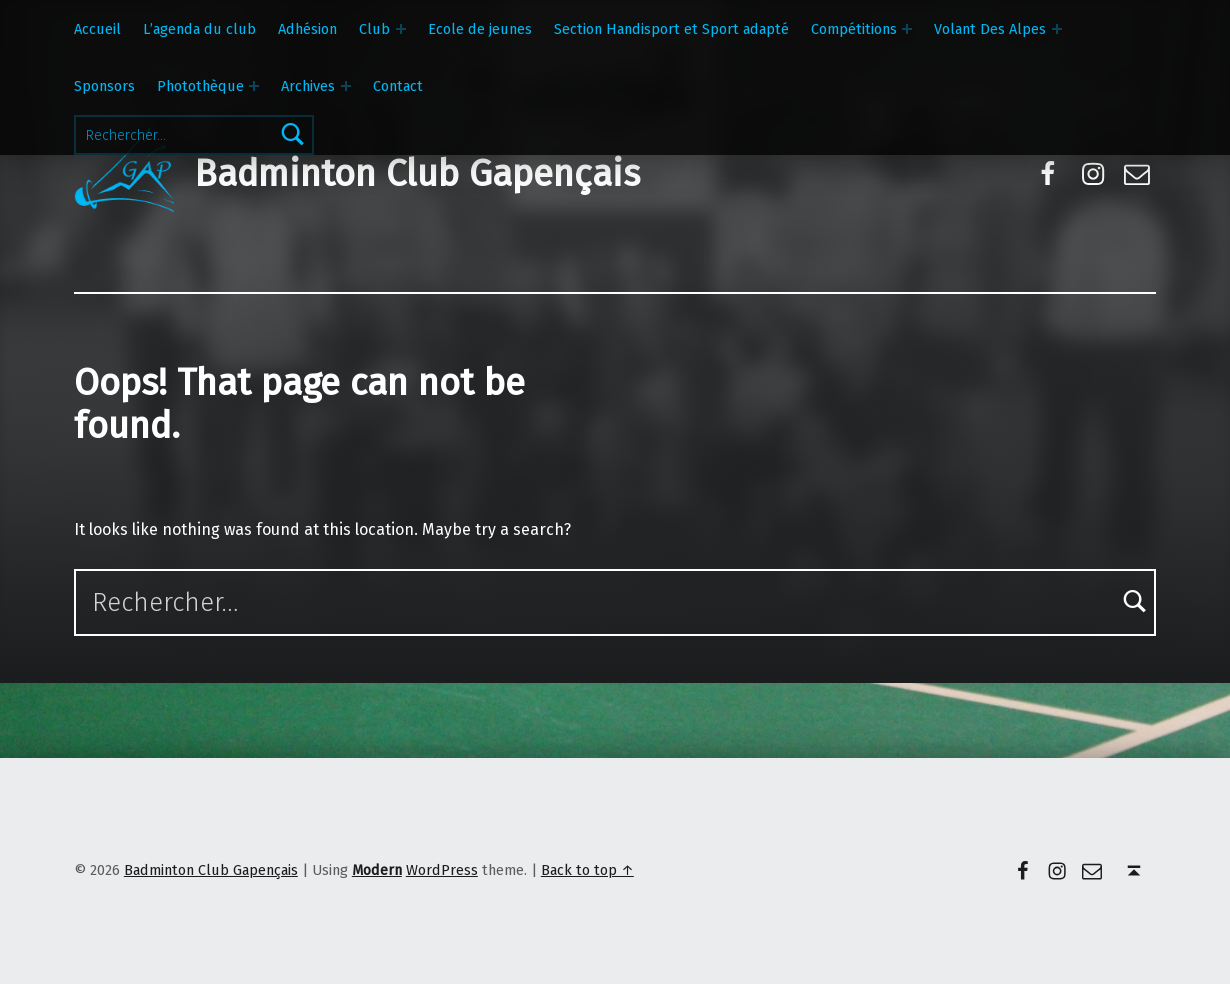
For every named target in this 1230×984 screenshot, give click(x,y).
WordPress (442, 870)
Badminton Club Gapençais (417, 174)
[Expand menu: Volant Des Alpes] (1057, 29)
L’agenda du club (199, 29)
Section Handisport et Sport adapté (671, 29)
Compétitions (854, 29)
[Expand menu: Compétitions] (907, 29)
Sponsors (104, 86)
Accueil (97, 29)
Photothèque (200, 86)
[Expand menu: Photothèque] (254, 86)
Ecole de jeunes (480, 29)
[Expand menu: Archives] (346, 86)
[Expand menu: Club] (401, 29)
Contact (398, 86)
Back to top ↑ (587, 870)
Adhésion (307, 29)
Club (374, 29)
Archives (308, 86)
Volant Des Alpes (990, 29)
